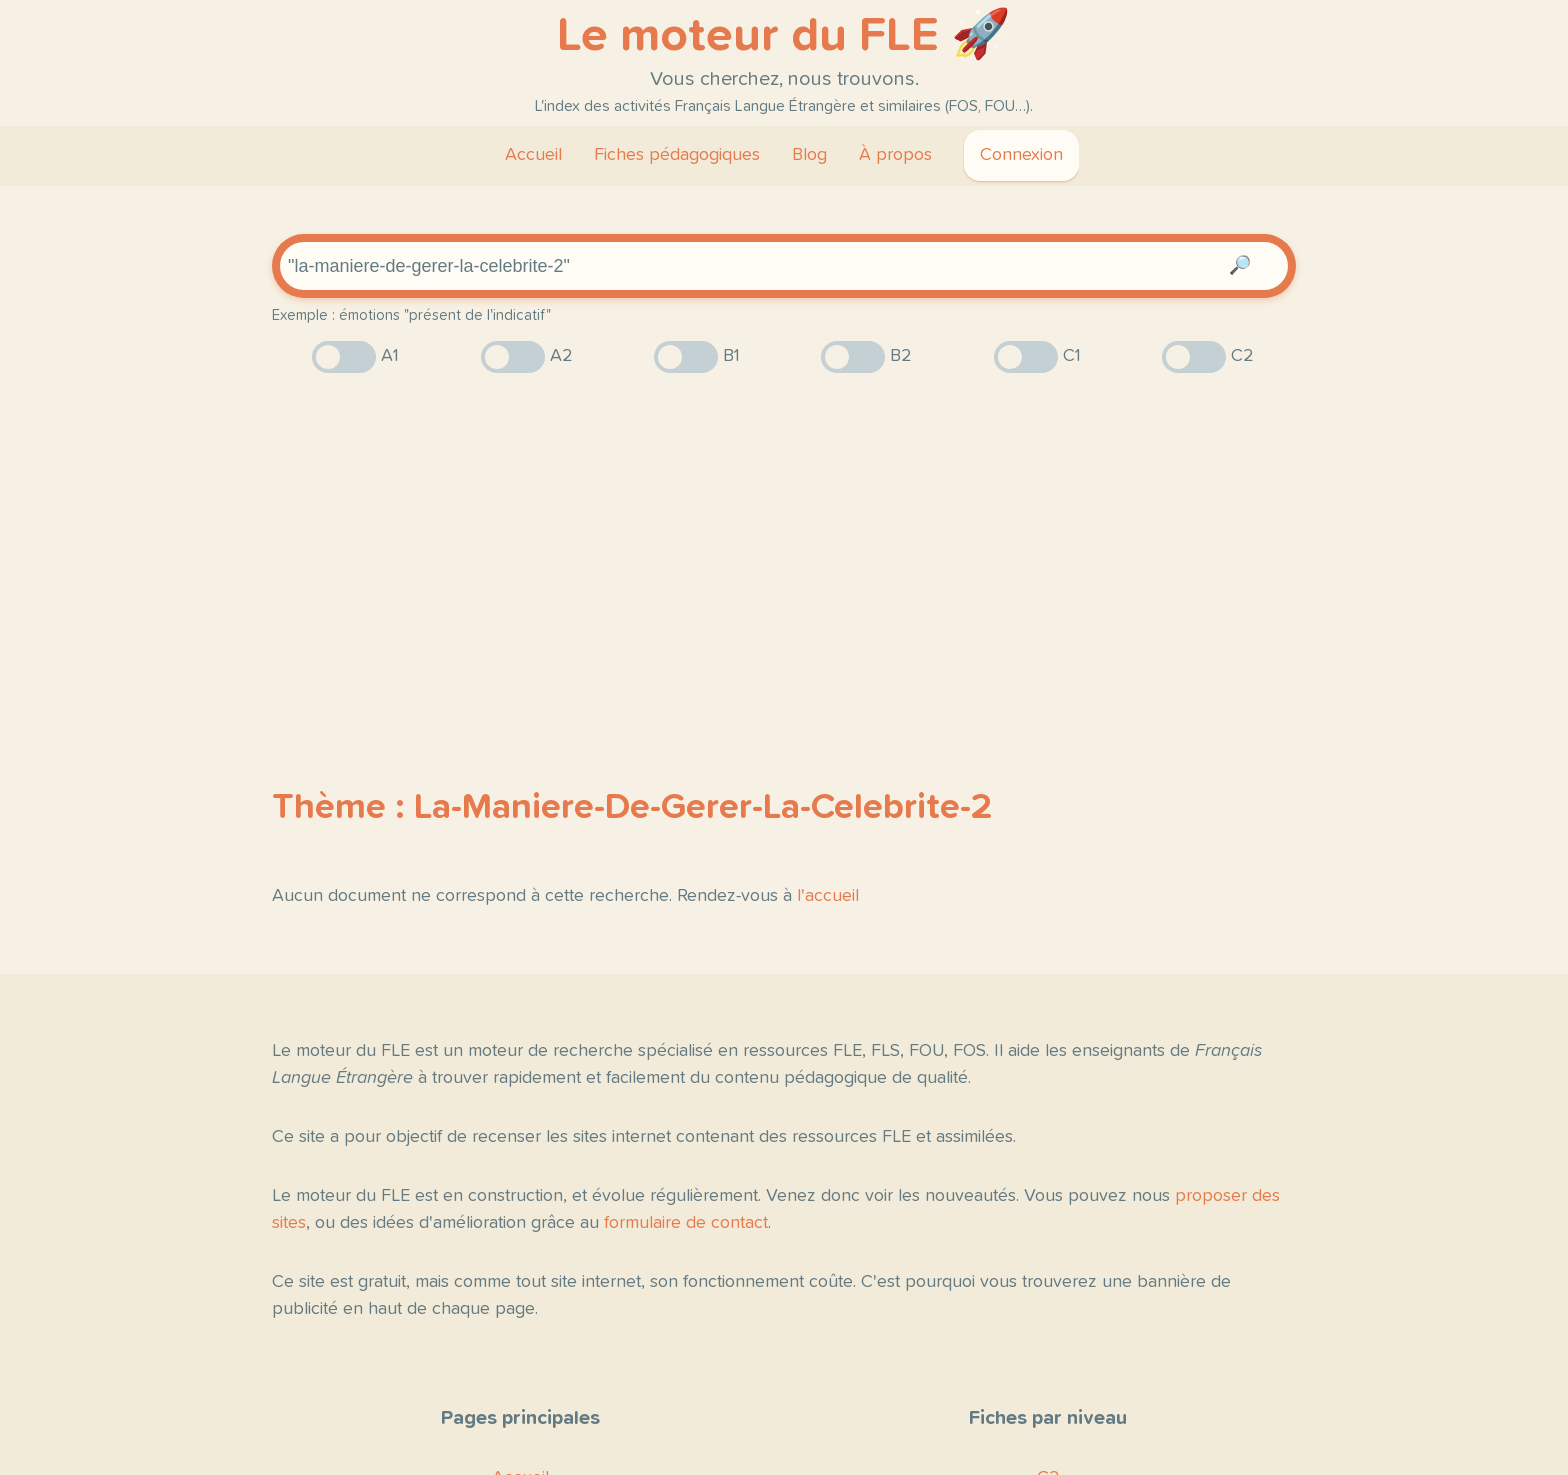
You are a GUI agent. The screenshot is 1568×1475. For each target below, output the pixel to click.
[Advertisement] (784, 545)
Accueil (533, 155)
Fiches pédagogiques (677, 155)
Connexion (1021, 155)
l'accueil (828, 896)
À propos (895, 155)
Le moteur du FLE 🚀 (784, 36)
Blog (809, 155)
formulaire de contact (686, 1223)
